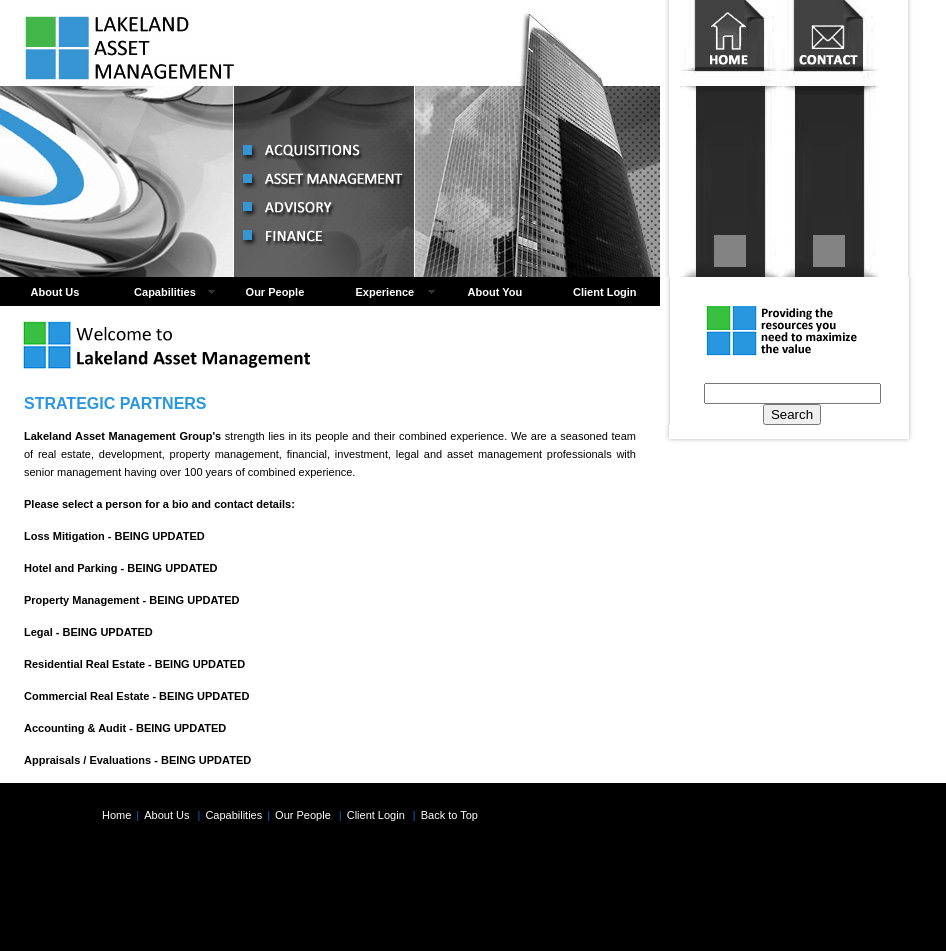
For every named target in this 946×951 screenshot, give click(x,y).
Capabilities (165, 292)
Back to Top (449, 815)
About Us (55, 292)
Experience (385, 292)
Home (729, 138)
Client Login (605, 292)
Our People (275, 292)
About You (495, 292)
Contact (828, 138)
